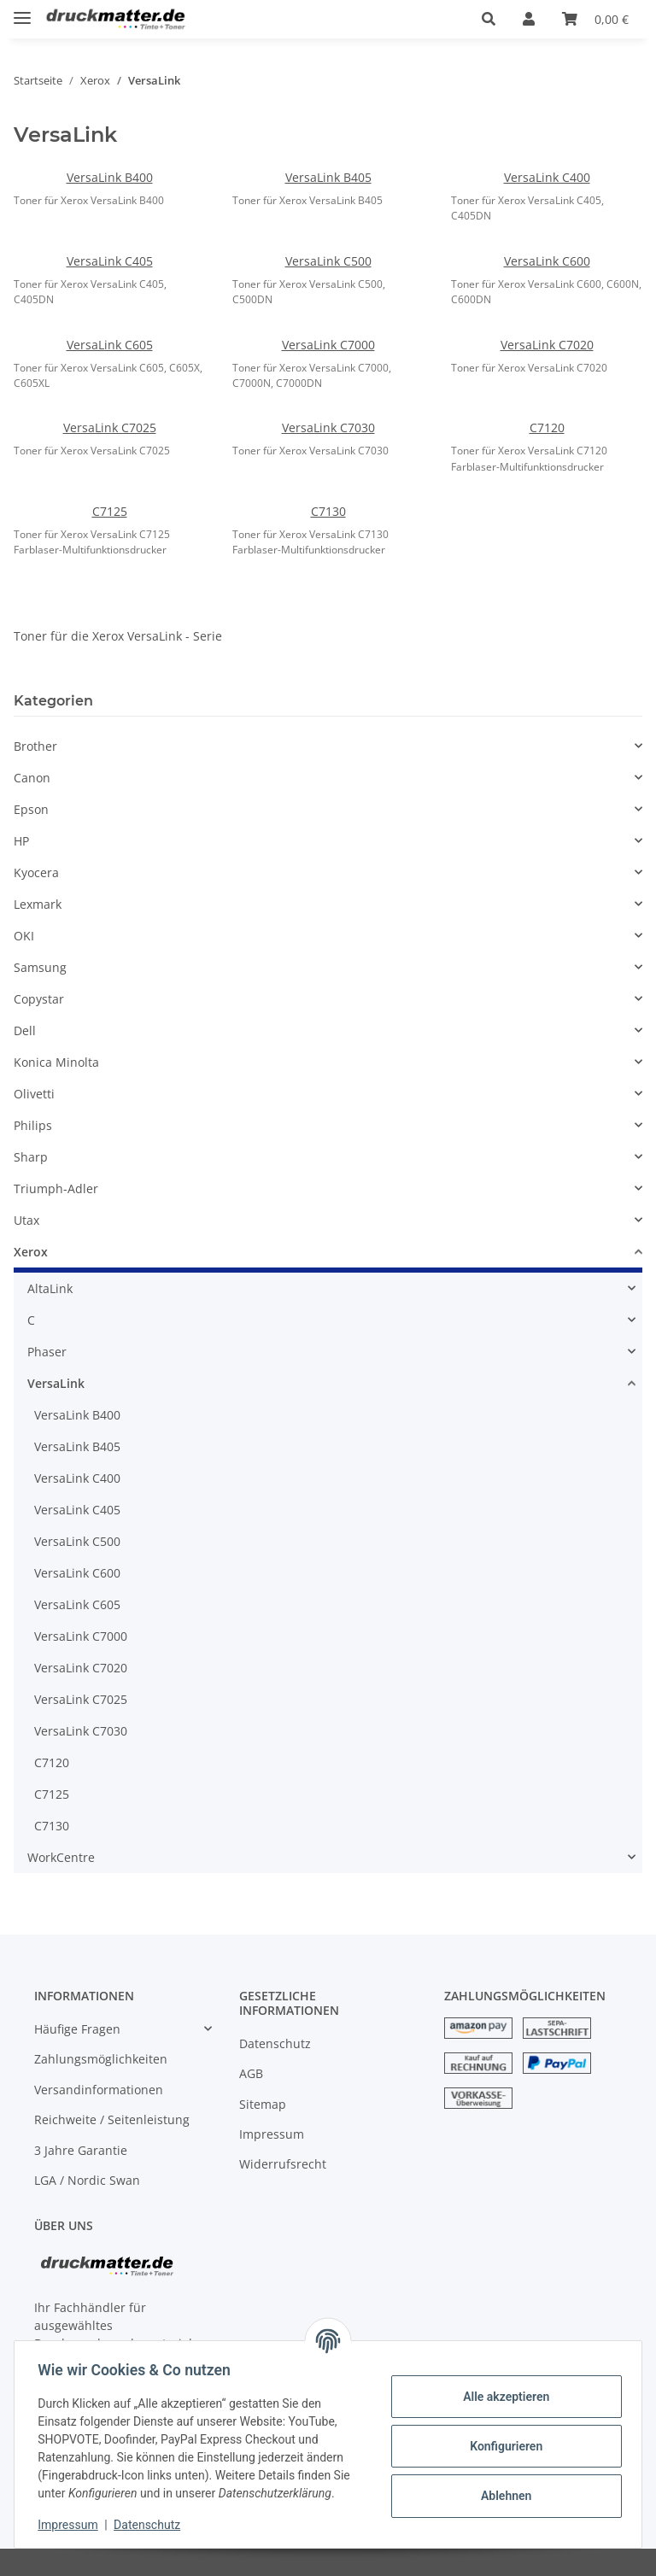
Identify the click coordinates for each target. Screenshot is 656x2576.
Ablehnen (502, 2496)
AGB (251, 2073)
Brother (35, 746)
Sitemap (262, 2104)
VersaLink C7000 (328, 345)
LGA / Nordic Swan (87, 2180)
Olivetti (34, 1094)
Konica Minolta (56, 1062)
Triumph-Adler (56, 1188)
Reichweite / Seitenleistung (112, 2119)
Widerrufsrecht (282, 2164)
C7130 (328, 511)
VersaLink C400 (547, 177)
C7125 (109, 511)
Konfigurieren (502, 2446)
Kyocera (36, 872)
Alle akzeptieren (502, 2396)
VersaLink (56, 1383)
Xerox (31, 1252)
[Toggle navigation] (22, 10)
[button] (488, 19)
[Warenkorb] (595, 19)
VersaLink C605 (110, 345)
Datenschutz (275, 2043)
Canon (32, 778)
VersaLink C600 (547, 261)
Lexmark (38, 904)
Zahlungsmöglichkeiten (100, 2059)
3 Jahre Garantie (80, 2150)
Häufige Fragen (77, 2029)
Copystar (39, 999)
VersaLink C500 (328, 261)
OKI (24, 936)
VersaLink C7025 (109, 427)
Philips (33, 1125)
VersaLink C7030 (328, 427)
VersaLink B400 (110, 177)
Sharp (31, 1157)
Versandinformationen (98, 2089)
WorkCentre (61, 1857)
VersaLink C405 (110, 261)
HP (21, 841)
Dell (25, 1030)
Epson (31, 809)
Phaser (47, 1352)
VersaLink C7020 (547, 345)
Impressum (271, 2134)
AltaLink (50, 1288)
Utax (26, 1220)
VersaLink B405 (328, 177)
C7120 (547, 427)
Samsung (40, 967)
